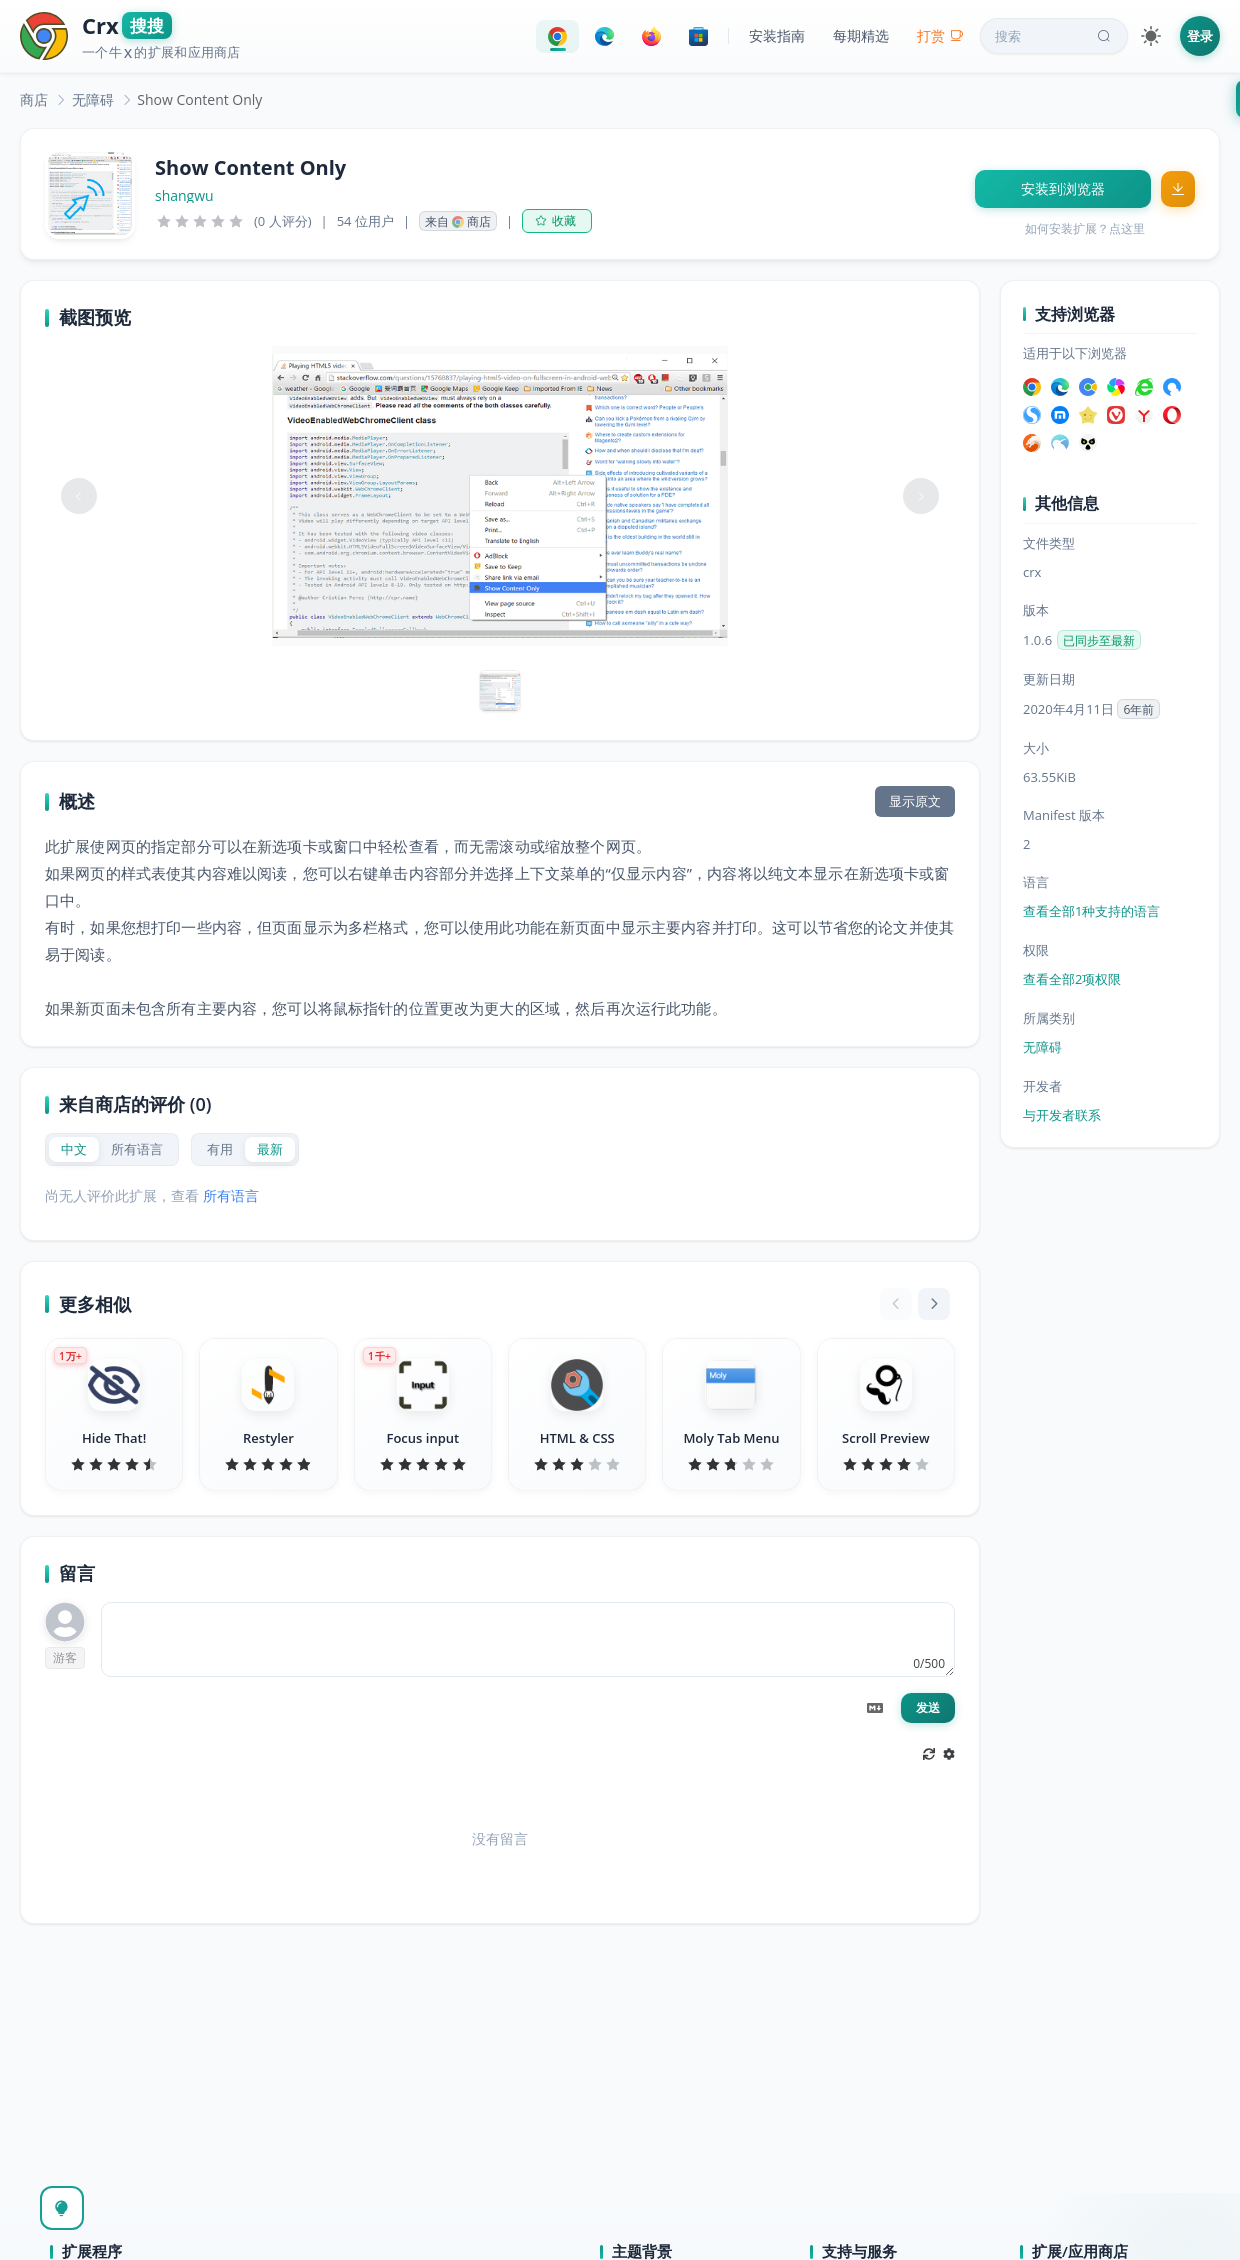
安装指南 (777, 35)
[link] (34, 99)
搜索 (1055, 36)
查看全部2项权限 (1072, 979)
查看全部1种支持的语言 (1091, 911)
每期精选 (861, 35)
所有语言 (231, 1195)
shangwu (184, 196)
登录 (1200, 36)
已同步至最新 (1099, 640)
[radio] (74, 1149)
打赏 (940, 35)
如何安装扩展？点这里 (1085, 228)
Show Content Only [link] (199, 99)
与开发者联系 (1062, 1115)
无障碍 (93, 99)
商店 (34, 99)
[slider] (200, 221)
